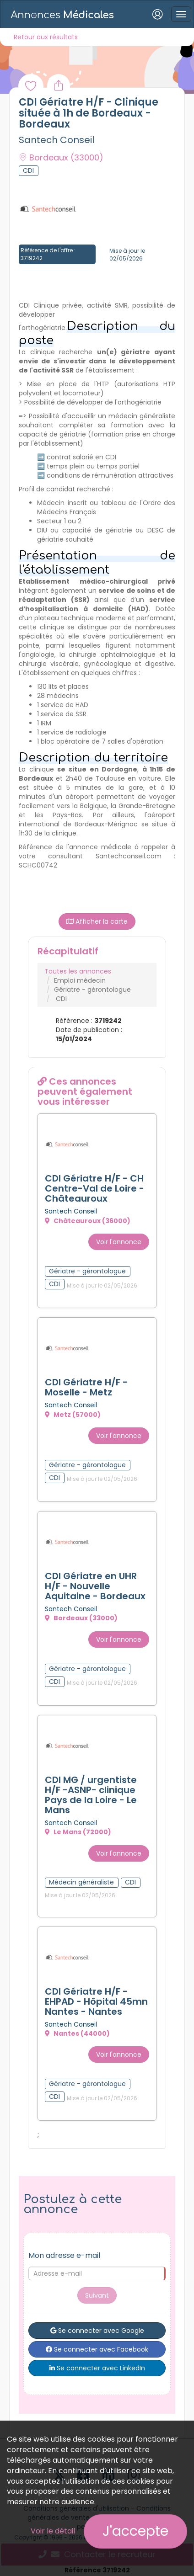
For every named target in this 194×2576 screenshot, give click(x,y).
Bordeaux (61, 157)
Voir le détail (53, 2531)
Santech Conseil (56, 139)
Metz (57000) (73, 1414)
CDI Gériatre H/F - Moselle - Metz (86, 1387)
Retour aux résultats (46, 37)
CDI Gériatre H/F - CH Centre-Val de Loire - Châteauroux (94, 1188)
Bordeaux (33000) (81, 1618)
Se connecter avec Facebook (97, 2349)
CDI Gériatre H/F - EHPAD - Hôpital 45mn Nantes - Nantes (96, 2001)
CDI (61, 998)
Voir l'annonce (118, 1241)
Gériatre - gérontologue (92, 989)
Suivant (97, 2295)
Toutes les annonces (77, 971)
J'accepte (135, 2531)
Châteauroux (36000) (87, 1220)
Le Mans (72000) (78, 1831)
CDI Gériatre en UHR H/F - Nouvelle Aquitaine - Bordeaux (95, 1586)
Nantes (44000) (77, 2033)
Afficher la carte (97, 921)
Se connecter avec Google (97, 2330)
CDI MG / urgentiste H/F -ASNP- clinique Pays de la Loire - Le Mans (91, 1794)
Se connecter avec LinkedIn (97, 2368)
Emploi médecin (80, 980)
